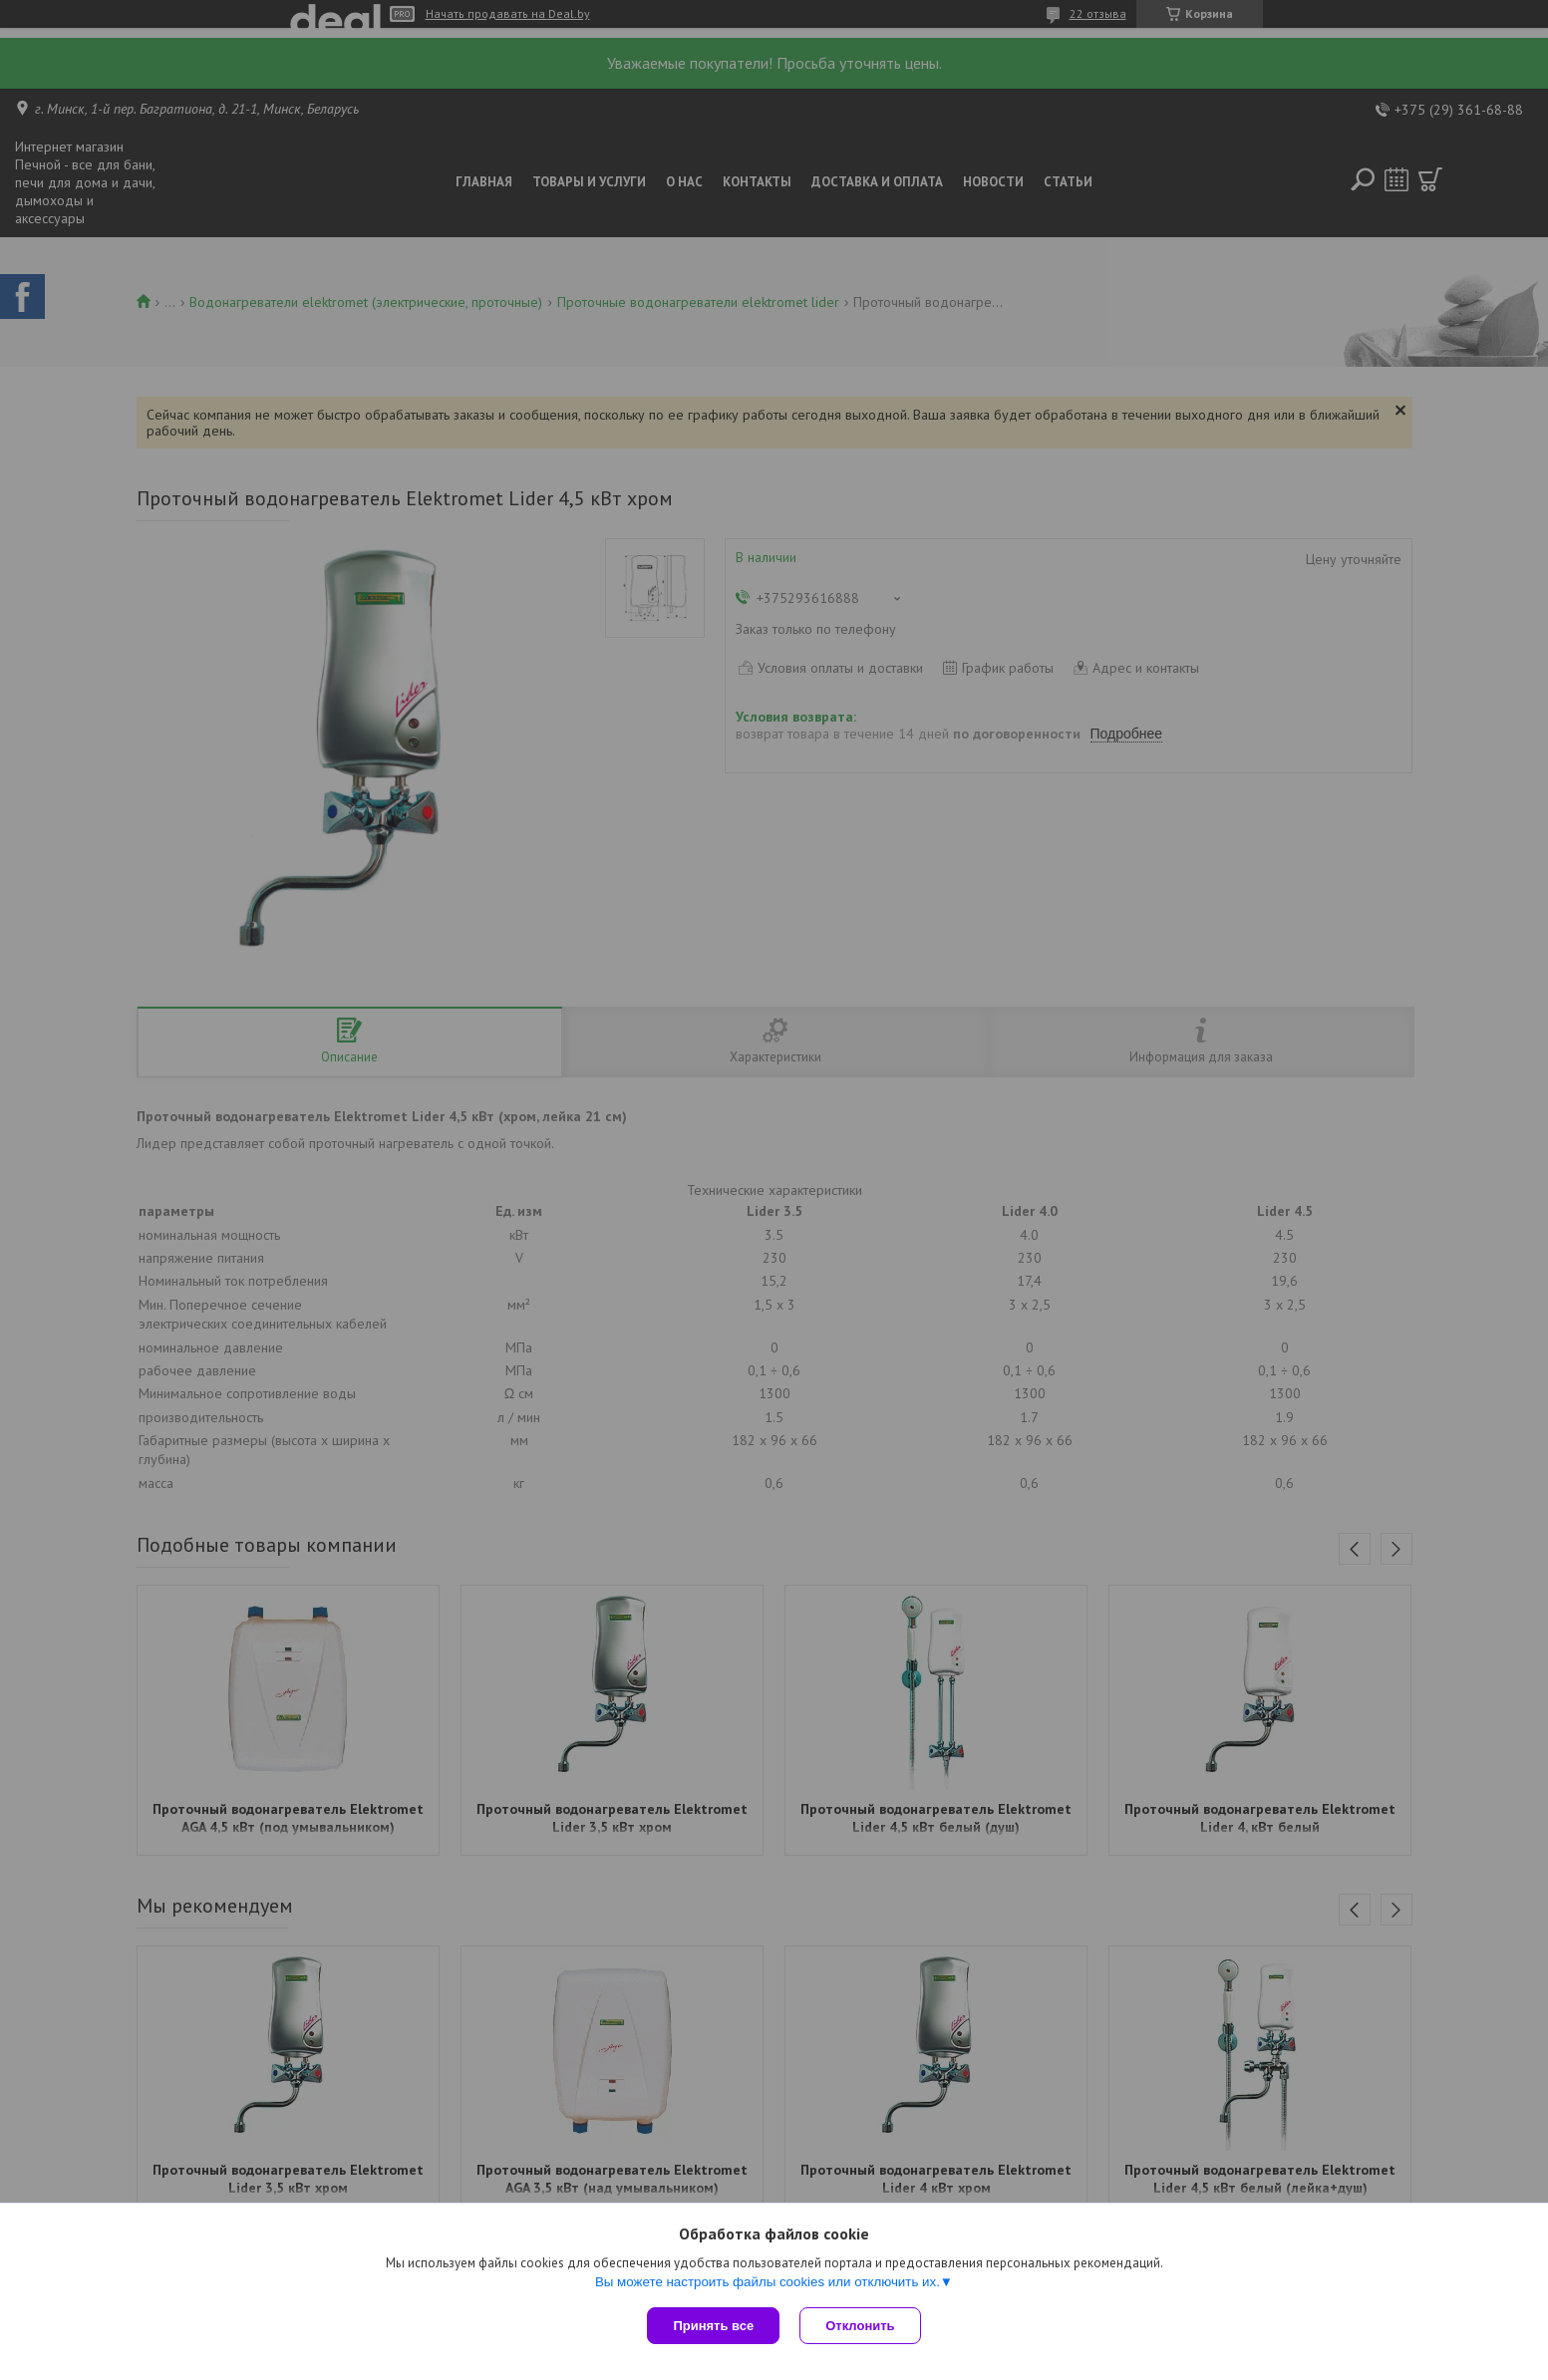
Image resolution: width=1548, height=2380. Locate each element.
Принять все (713, 2325)
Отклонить (859, 2325)
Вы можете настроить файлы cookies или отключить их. (767, 2281)
